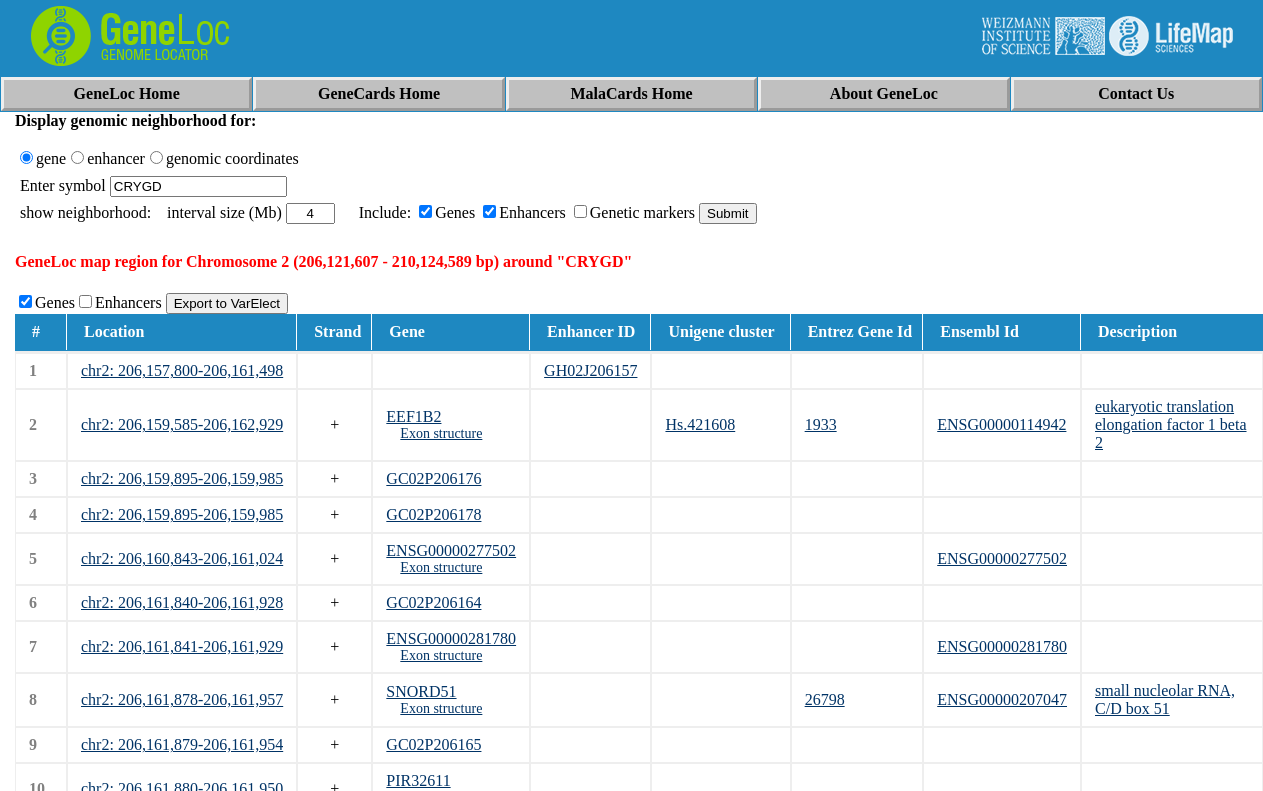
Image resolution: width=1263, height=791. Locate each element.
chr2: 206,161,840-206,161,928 (182, 602)
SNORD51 (421, 691)
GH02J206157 (590, 370)
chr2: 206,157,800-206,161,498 (182, 370)
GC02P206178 (433, 514)
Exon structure (441, 433)
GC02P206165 (433, 744)
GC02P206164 (433, 602)
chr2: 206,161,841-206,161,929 (182, 646)
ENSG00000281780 (451, 638)
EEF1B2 (413, 416)
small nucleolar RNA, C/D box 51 (1165, 699)
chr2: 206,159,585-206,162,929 (182, 424)
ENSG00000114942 (1001, 424)
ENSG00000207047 (1002, 699)
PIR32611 (418, 780)
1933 (821, 424)
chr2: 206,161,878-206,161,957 (182, 699)
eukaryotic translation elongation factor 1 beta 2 (1171, 424)
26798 (825, 699)
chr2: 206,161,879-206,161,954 (182, 744)
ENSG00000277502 (451, 550)
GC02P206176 (433, 478)
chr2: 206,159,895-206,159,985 (182, 478)
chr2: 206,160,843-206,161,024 (182, 558)
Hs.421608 (700, 424)
